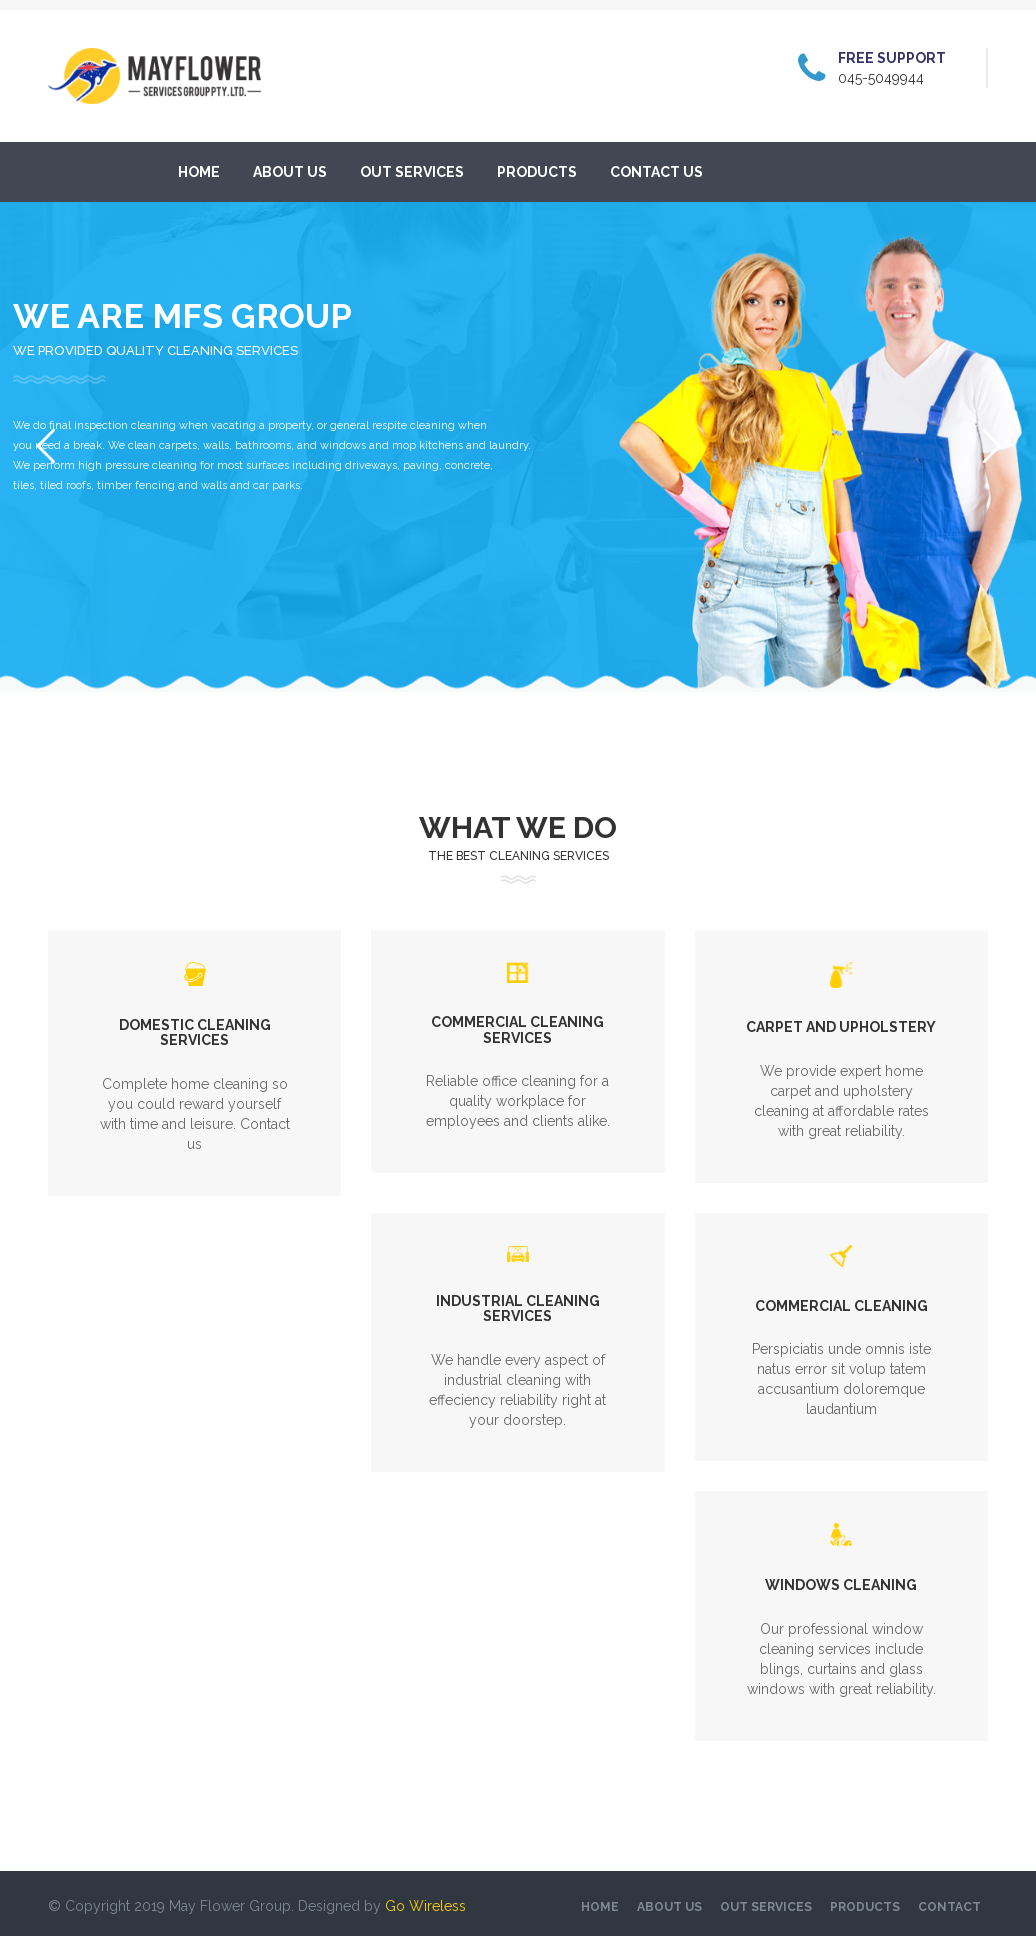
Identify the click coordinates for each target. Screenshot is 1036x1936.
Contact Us (656, 172)
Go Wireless (425, 1906)
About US (290, 172)
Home (199, 172)
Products (537, 172)
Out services (412, 172)
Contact (949, 1907)
